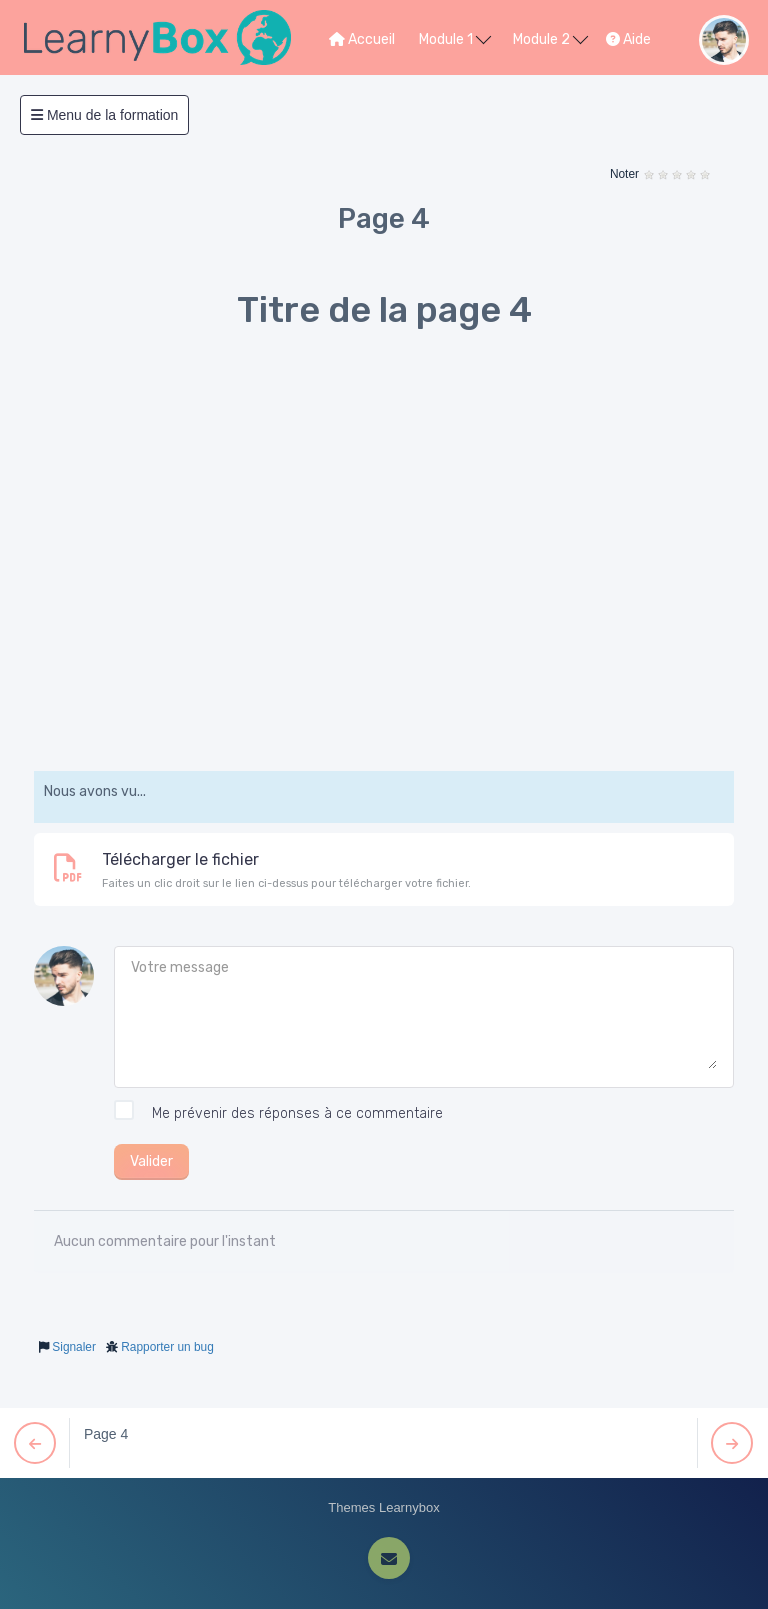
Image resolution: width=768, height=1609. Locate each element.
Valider (151, 1161)
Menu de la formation (104, 115)
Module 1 (455, 38)
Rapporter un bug (167, 1347)
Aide (628, 39)
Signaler (74, 1347)
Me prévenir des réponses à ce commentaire (278, 1114)
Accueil (362, 39)
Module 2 (550, 38)
